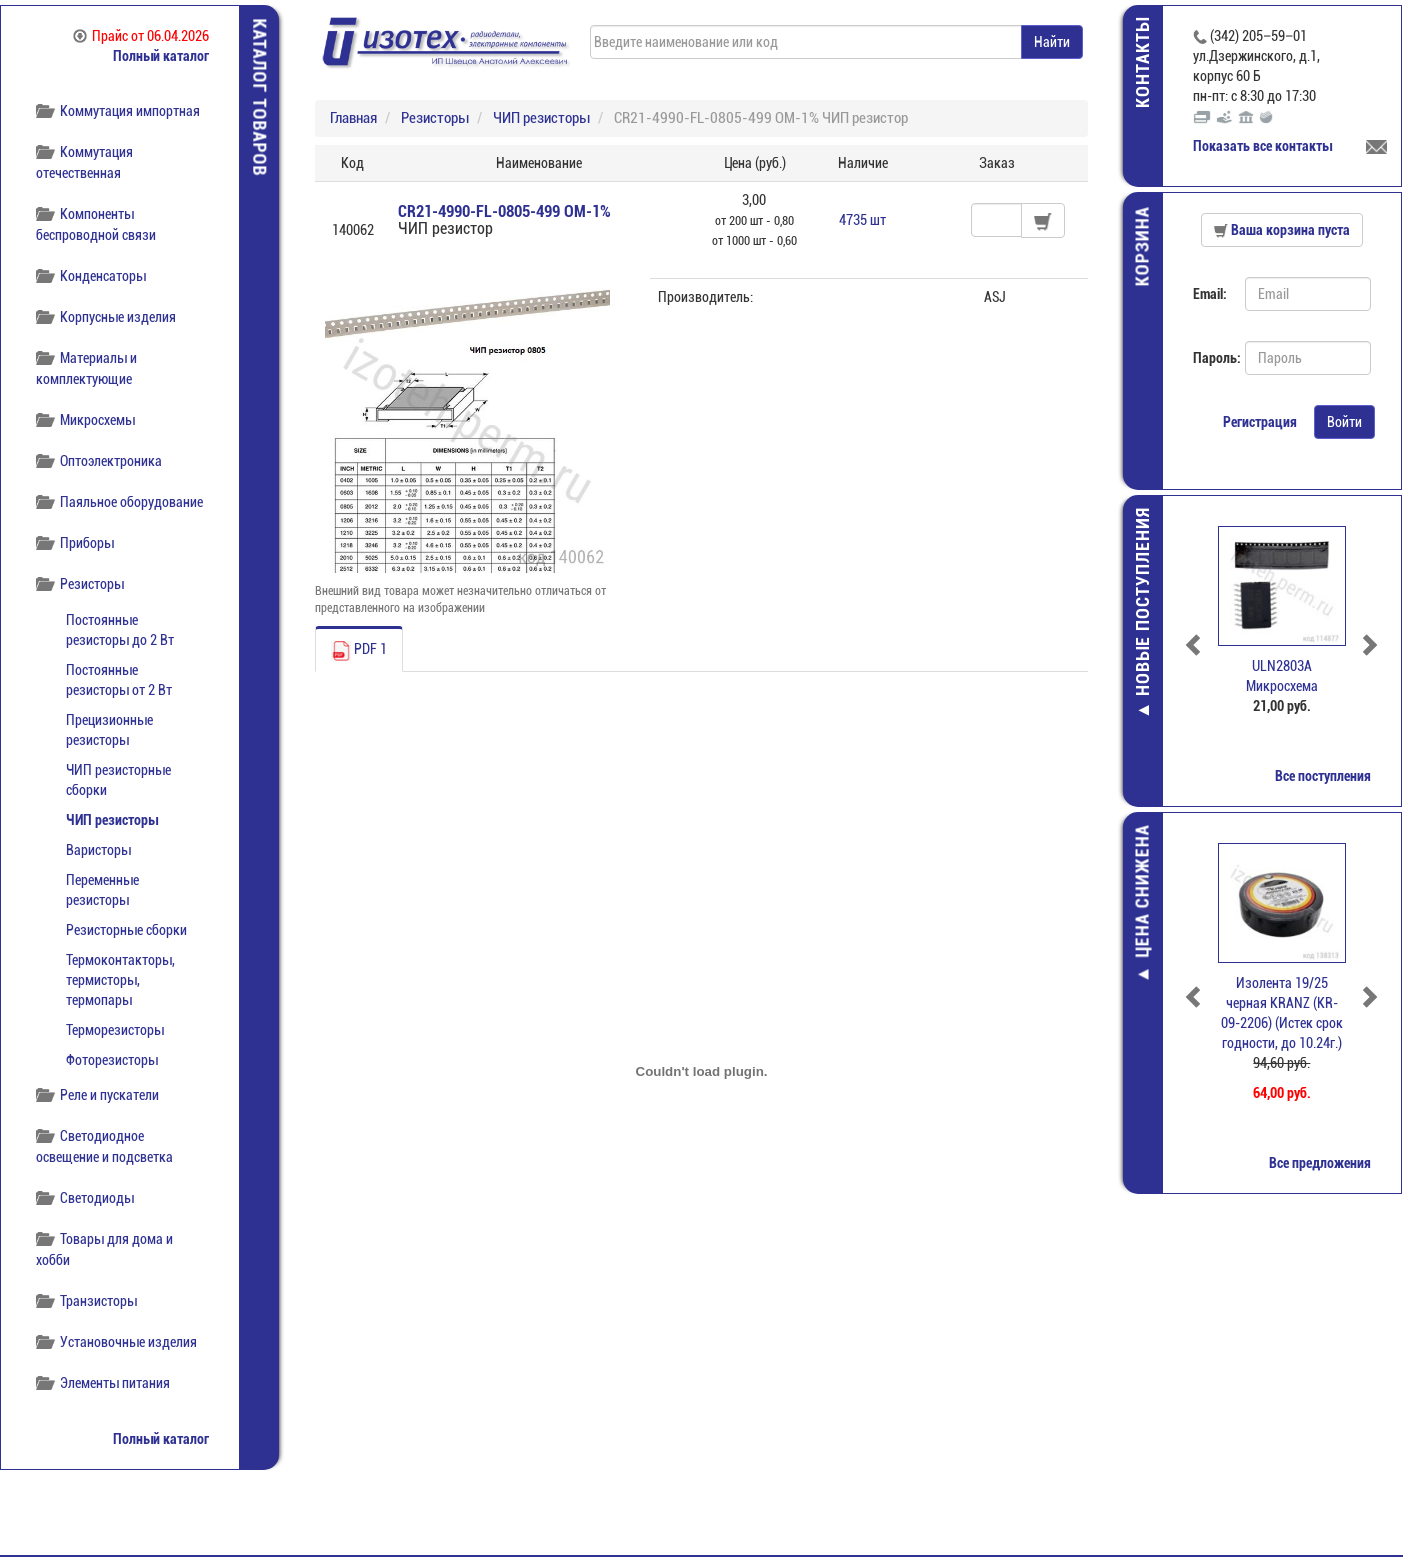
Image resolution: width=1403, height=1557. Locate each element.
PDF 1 (359, 651)
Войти (1345, 422)
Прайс (141, 36)
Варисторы (98, 850)
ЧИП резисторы (112, 820)
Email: (1211, 294)
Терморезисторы (115, 1030)
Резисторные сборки (126, 930)
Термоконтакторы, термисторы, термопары (120, 980)
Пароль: (1212, 358)
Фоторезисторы (112, 1060)
